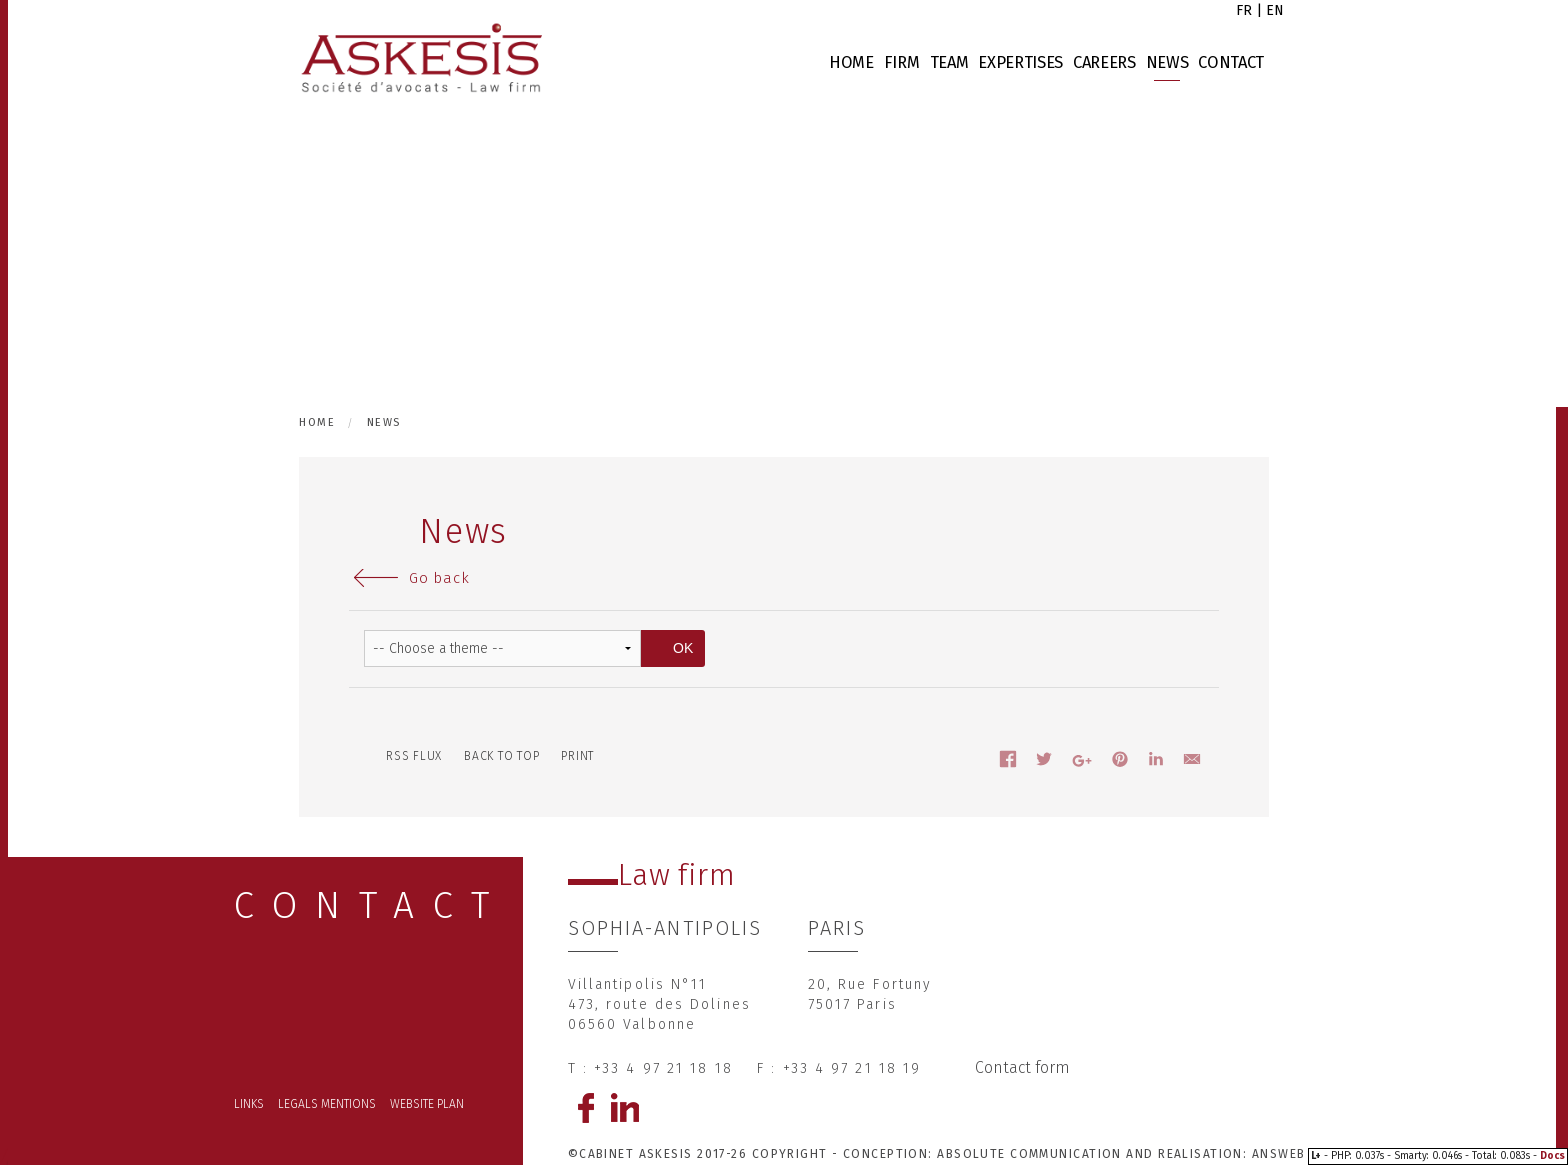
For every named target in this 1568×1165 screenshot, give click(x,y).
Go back (439, 578)
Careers (1104, 62)
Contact (1231, 62)
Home (851, 62)
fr (1244, 10)
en (1275, 10)
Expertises (1020, 62)
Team (949, 62)
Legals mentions (327, 1104)
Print (577, 756)
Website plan (427, 1104)
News (1167, 62)
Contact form (1022, 1067)
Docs (1552, 1156)
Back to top (501, 756)
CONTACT (371, 905)
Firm (902, 62)
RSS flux (414, 756)
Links (249, 1104)
